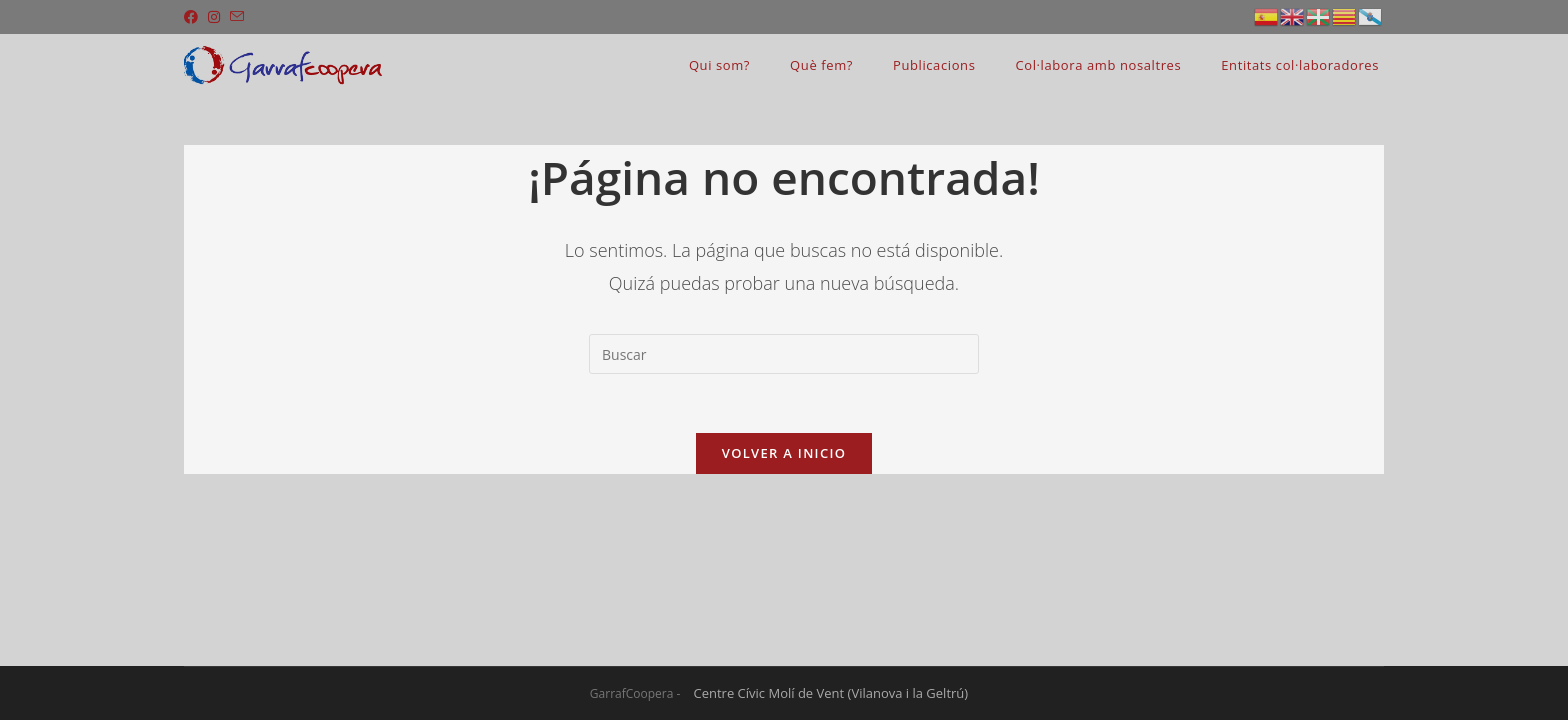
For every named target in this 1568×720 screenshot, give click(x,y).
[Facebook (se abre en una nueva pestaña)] (193, 17)
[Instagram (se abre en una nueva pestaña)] (214, 17)
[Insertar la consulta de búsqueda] (784, 354)
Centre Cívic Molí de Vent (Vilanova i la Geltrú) (831, 693)
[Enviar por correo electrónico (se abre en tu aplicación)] (237, 17)
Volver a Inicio (784, 454)
